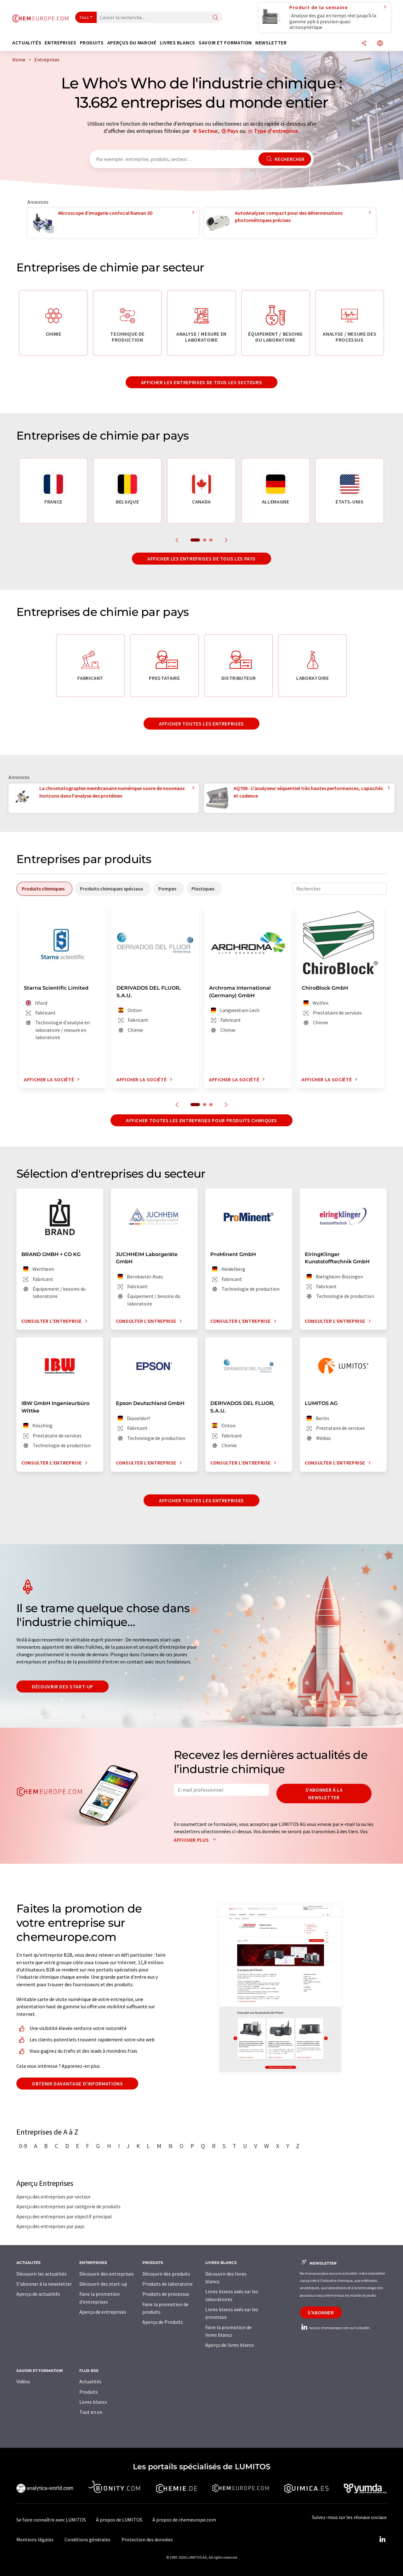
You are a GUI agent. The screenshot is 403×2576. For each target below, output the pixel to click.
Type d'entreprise (276, 130)
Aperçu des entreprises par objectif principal (64, 2216)
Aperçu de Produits (162, 2322)
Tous (84, 17)
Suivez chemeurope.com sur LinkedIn (335, 2327)
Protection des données (147, 2539)
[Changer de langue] (380, 43)
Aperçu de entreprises (102, 2312)
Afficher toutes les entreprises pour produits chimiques (201, 1120)
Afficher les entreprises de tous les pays (201, 558)
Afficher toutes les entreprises (201, 723)
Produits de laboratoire (167, 2284)
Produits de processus (165, 2294)
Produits (88, 2392)
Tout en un (90, 2412)
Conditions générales (88, 2539)
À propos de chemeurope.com (184, 2519)
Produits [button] (92, 43)
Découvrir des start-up (62, 1686)
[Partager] (364, 43)
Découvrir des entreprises (106, 2274)
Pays (232, 130)
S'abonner (321, 2312)
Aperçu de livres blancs (229, 2345)
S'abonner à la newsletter (324, 1793)
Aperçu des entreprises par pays (50, 2226)
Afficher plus (196, 1840)
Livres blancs (93, 2402)
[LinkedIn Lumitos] (382, 2539)
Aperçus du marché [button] (131, 43)
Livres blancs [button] (177, 43)
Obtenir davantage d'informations (77, 2083)
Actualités (90, 2381)
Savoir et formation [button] (225, 43)
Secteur (208, 130)
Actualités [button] (26, 43)
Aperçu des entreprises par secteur (53, 2196)
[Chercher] (215, 17)
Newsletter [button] (271, 43)
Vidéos (23, 2381)
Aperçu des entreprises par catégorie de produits (68, 2206)
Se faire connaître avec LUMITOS (51, 2519)
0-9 (23, 2146)
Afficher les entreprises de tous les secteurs (201, 382)
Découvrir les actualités (41, 2274)
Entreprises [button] (60, 43)
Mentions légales (35, 2539)
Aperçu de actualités (38, 2294)
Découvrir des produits (166, 2274)
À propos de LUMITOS (119, 2519)
